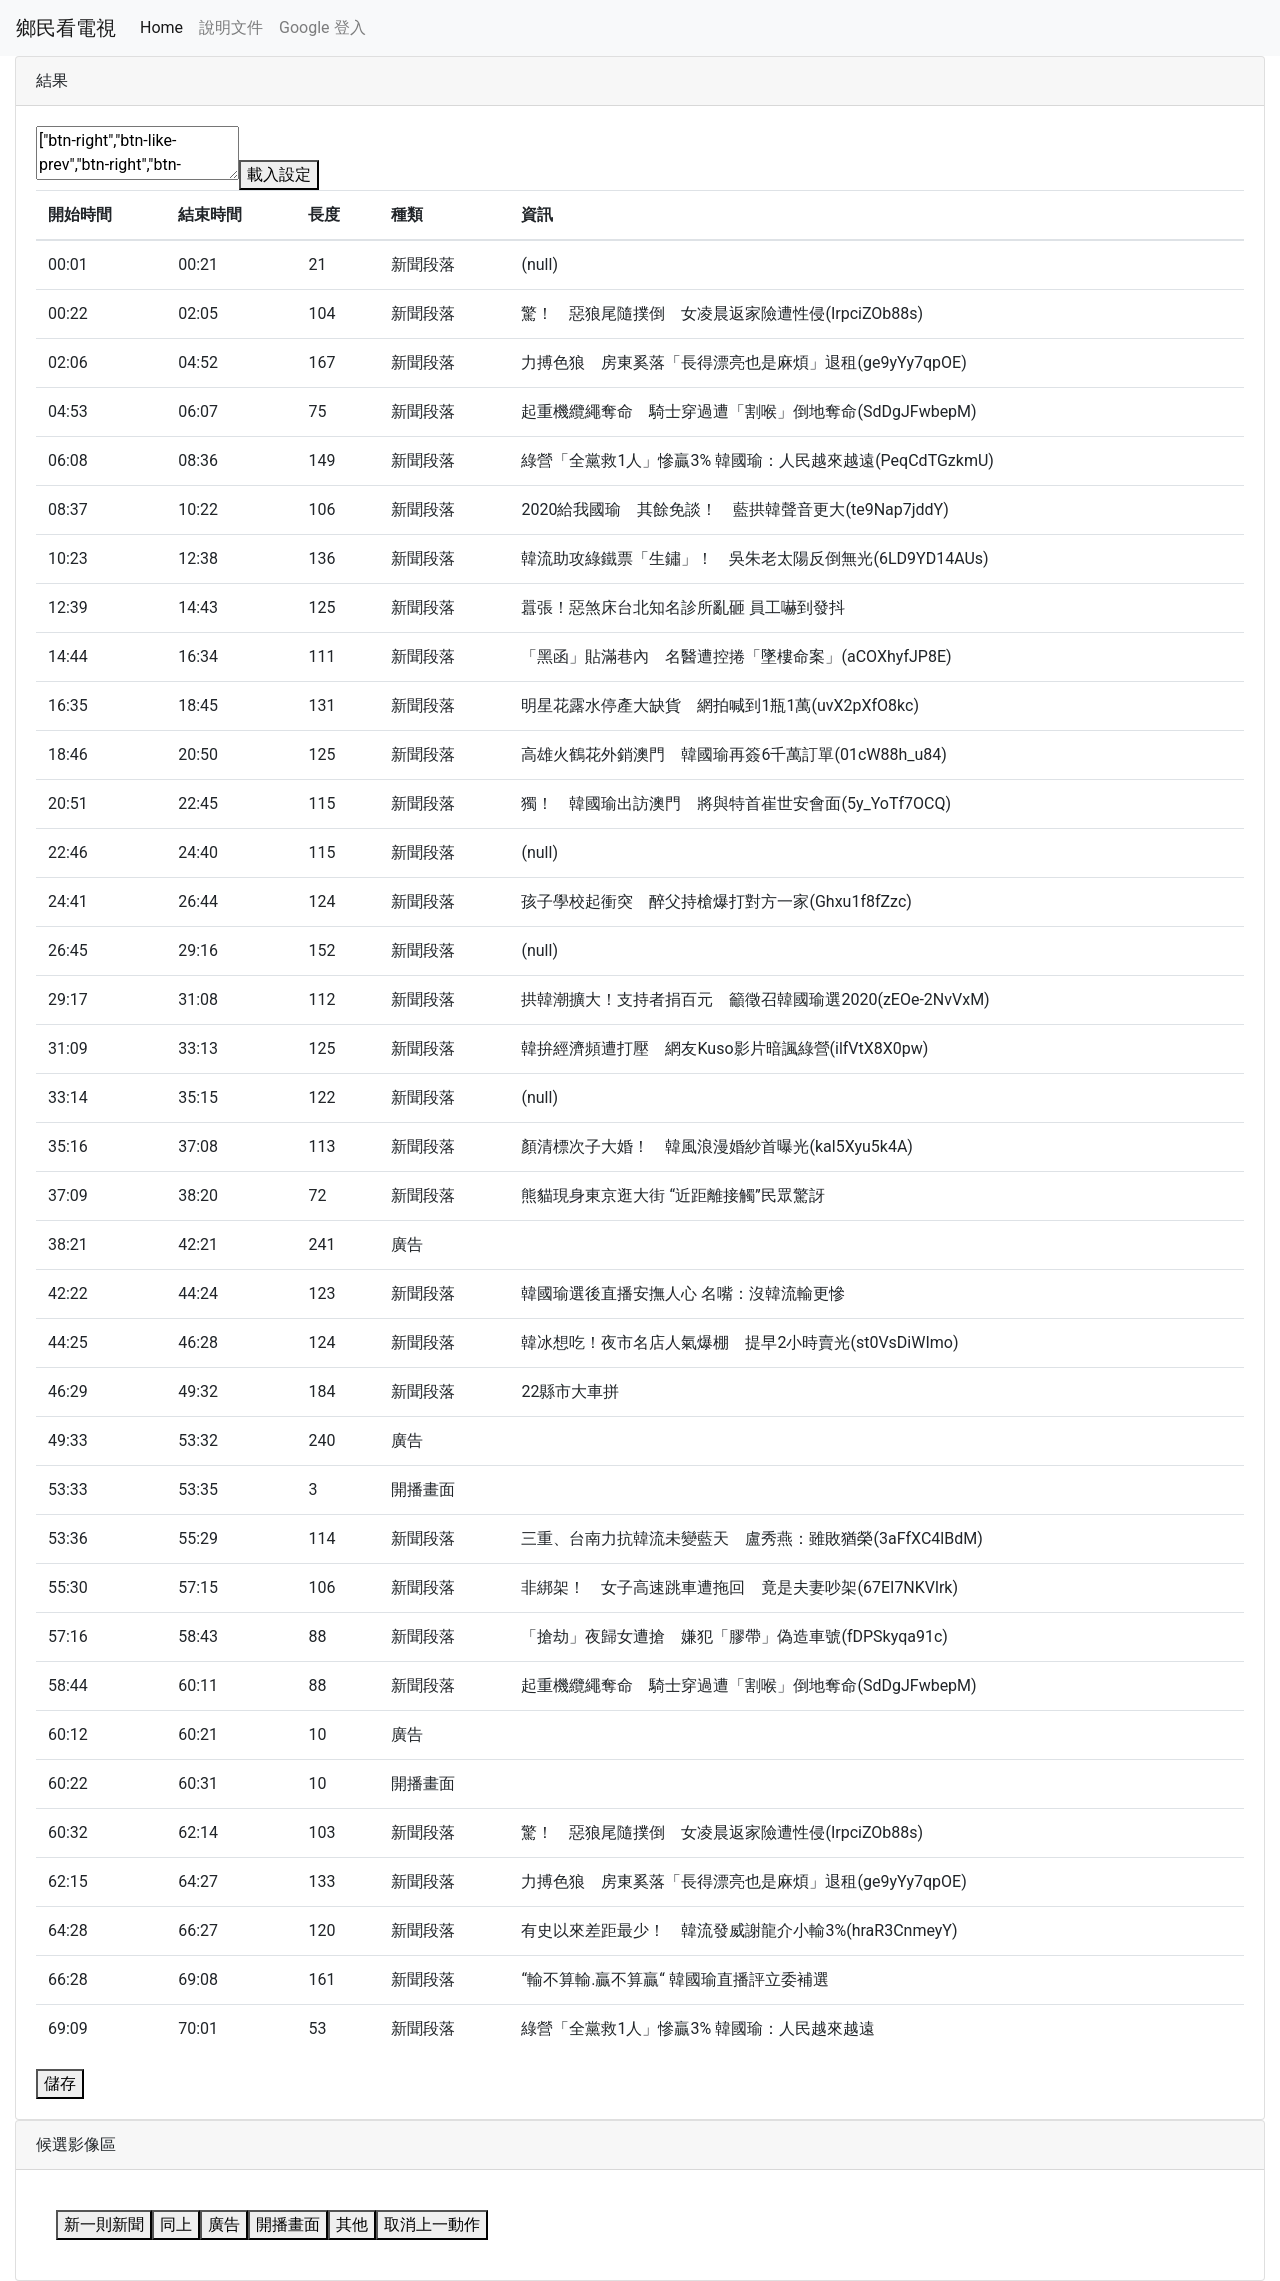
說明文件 (231, 27)
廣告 (224, 2224)
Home (161, 27)
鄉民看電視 (66, 28)
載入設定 (279, 174)
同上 (176, 2224)
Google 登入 (322, 27)
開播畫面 (288, 2224)
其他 (352, 2224)
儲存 (60, 2083)
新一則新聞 (104, 2224)
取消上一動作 (432, 2224)
